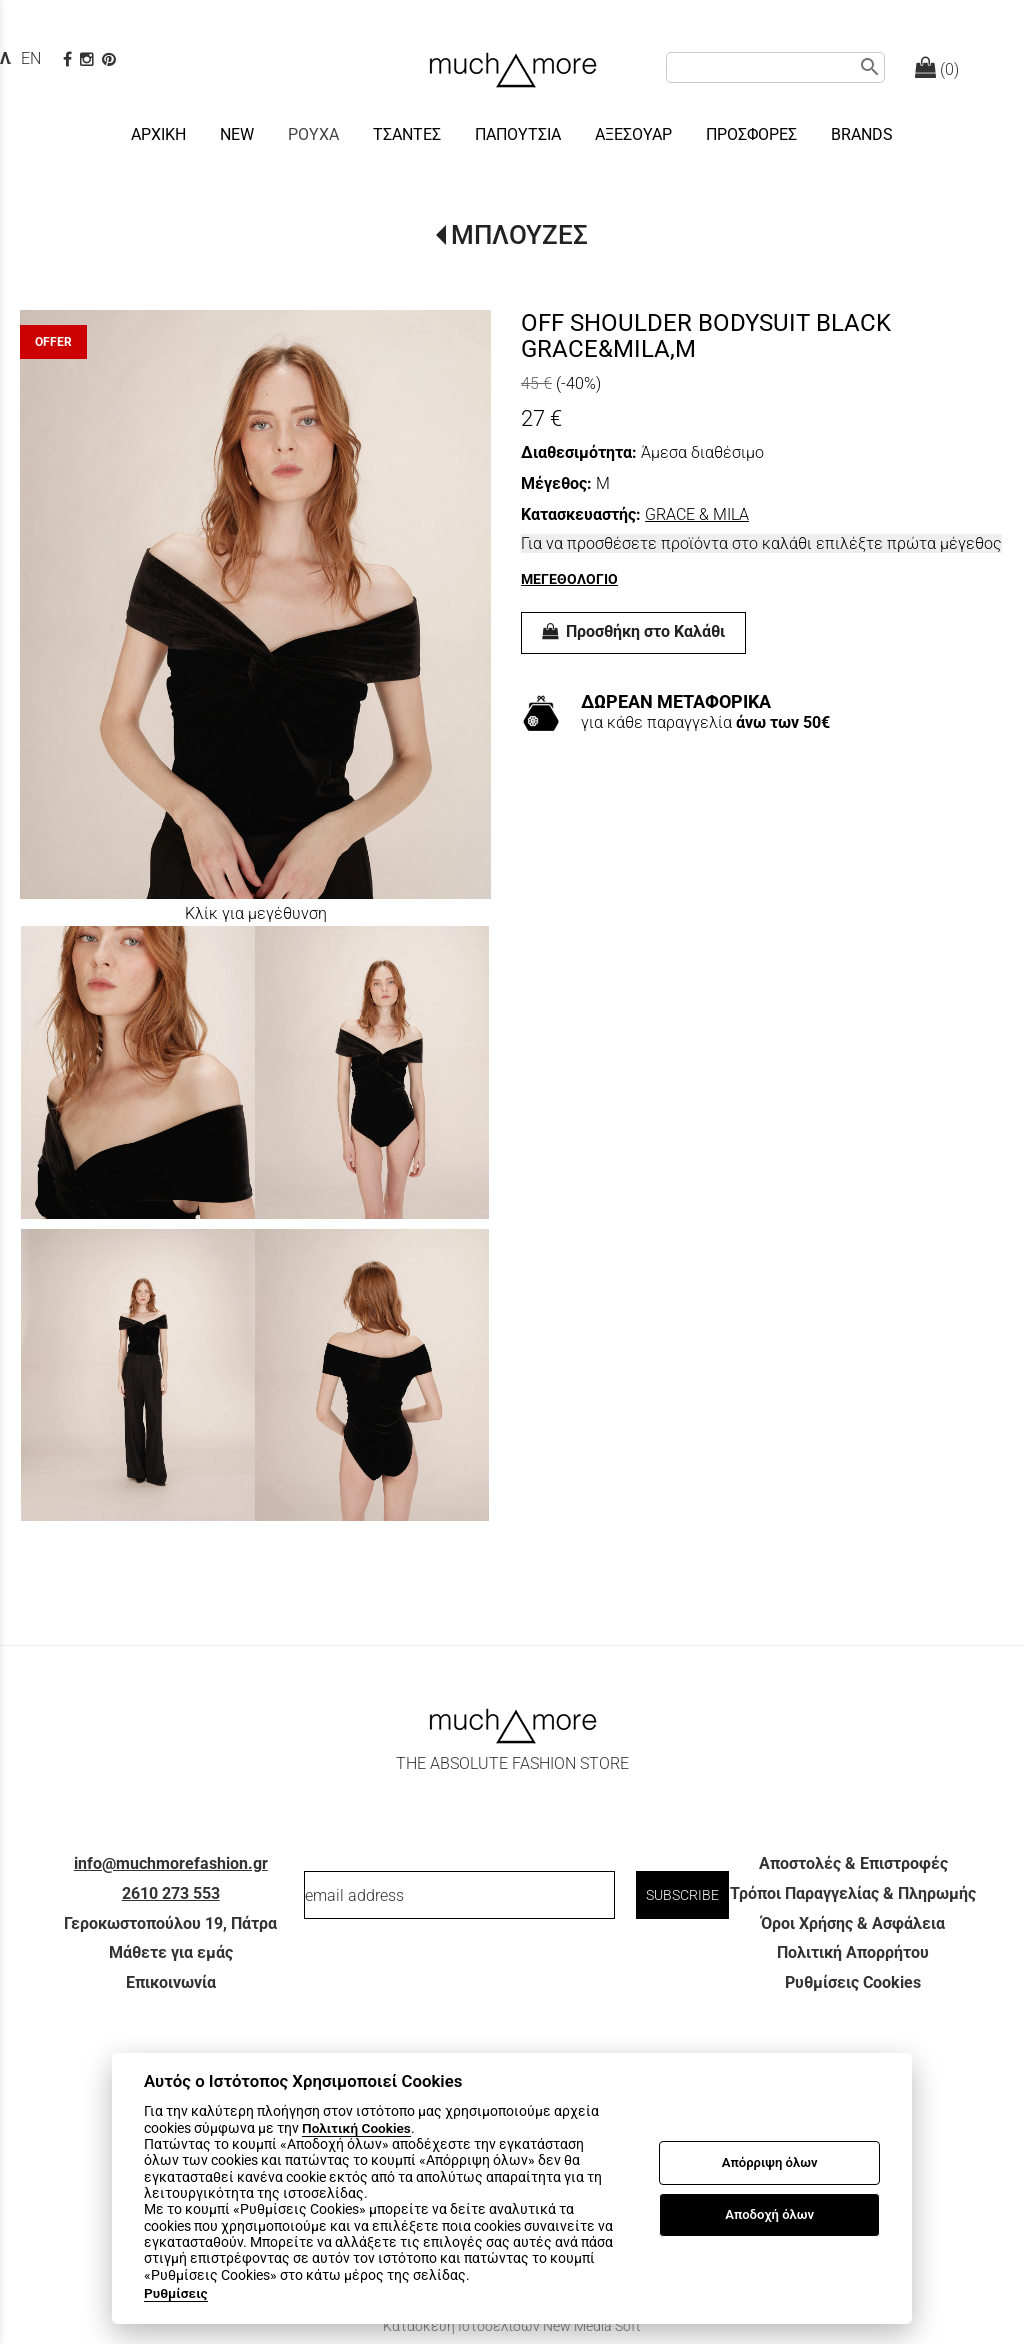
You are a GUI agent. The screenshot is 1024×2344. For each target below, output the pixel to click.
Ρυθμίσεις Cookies (853, 1982)
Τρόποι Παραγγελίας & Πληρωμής (853, 1893)
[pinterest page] (111, 59)
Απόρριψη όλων (770, 2162)
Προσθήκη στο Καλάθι (633, 631)
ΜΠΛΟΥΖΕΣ (519, 235)
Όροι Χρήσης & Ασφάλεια (853, 1923)
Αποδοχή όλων (769, 2214)
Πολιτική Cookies (356, 2128)
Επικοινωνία (171, 1982)
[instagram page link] (89, 59)
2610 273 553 (171, 1893)
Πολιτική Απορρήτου (853, 1952)
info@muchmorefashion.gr (171, 1863)
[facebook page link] (69, 59)
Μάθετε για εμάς (171, 1952)
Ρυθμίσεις (176, 2293)
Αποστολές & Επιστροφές (853, 1863)
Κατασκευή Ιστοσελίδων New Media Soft (512, 2326)
